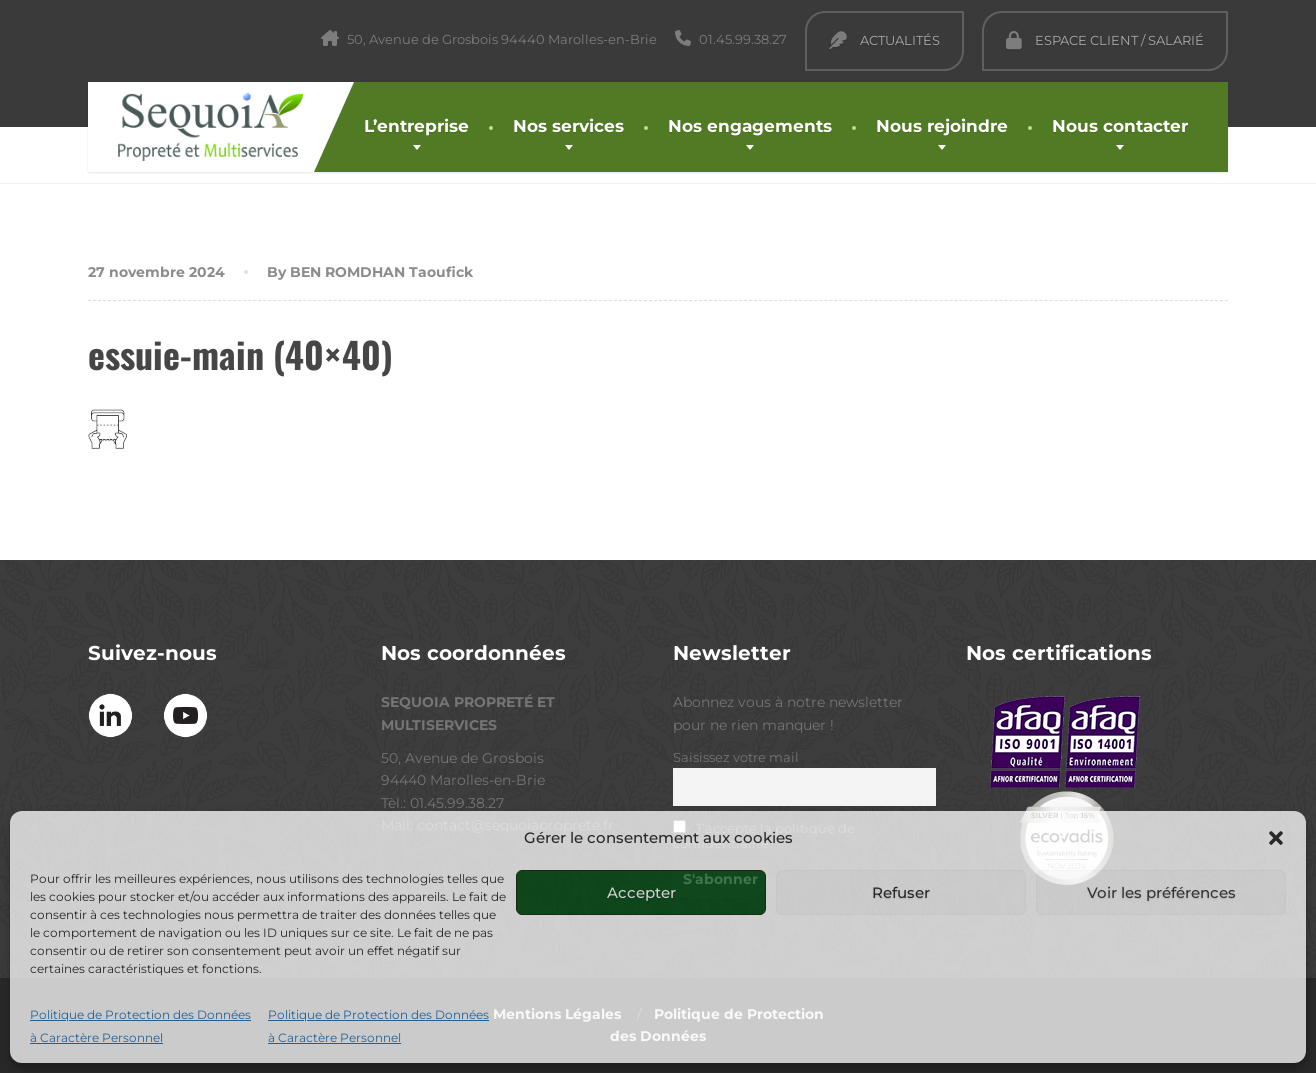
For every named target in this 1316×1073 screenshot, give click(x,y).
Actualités (884, 40)
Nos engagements (750, 126)
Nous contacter (1120, 126)
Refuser (901, 892)
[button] (1276, 838)
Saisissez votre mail (736, 757)
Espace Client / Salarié (1105, 40)
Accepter (641, 892)
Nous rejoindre (942, 126)
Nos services (568, 126)
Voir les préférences (1161, 892)
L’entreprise (416, 126)
